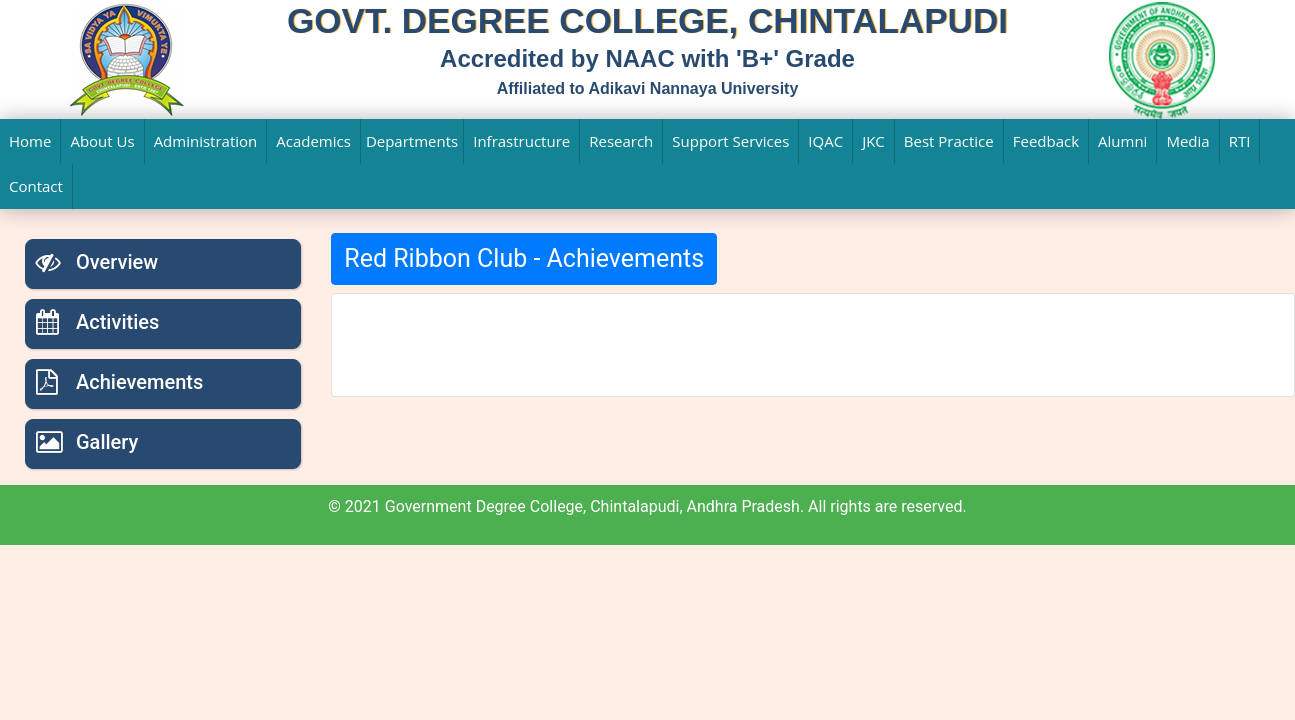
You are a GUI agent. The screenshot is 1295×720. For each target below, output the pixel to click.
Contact (36, 186)
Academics (313, 141)
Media (1187, 141)
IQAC (825, 141)
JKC (873, 141)
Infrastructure (521, 141)
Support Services (730, 141)
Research (621, 141)
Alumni (1122, 141)
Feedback (1046, 141)
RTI (1240, 141)
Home (30, 141)
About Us (102, 141)
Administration (206, 141)
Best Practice (949, 141)
